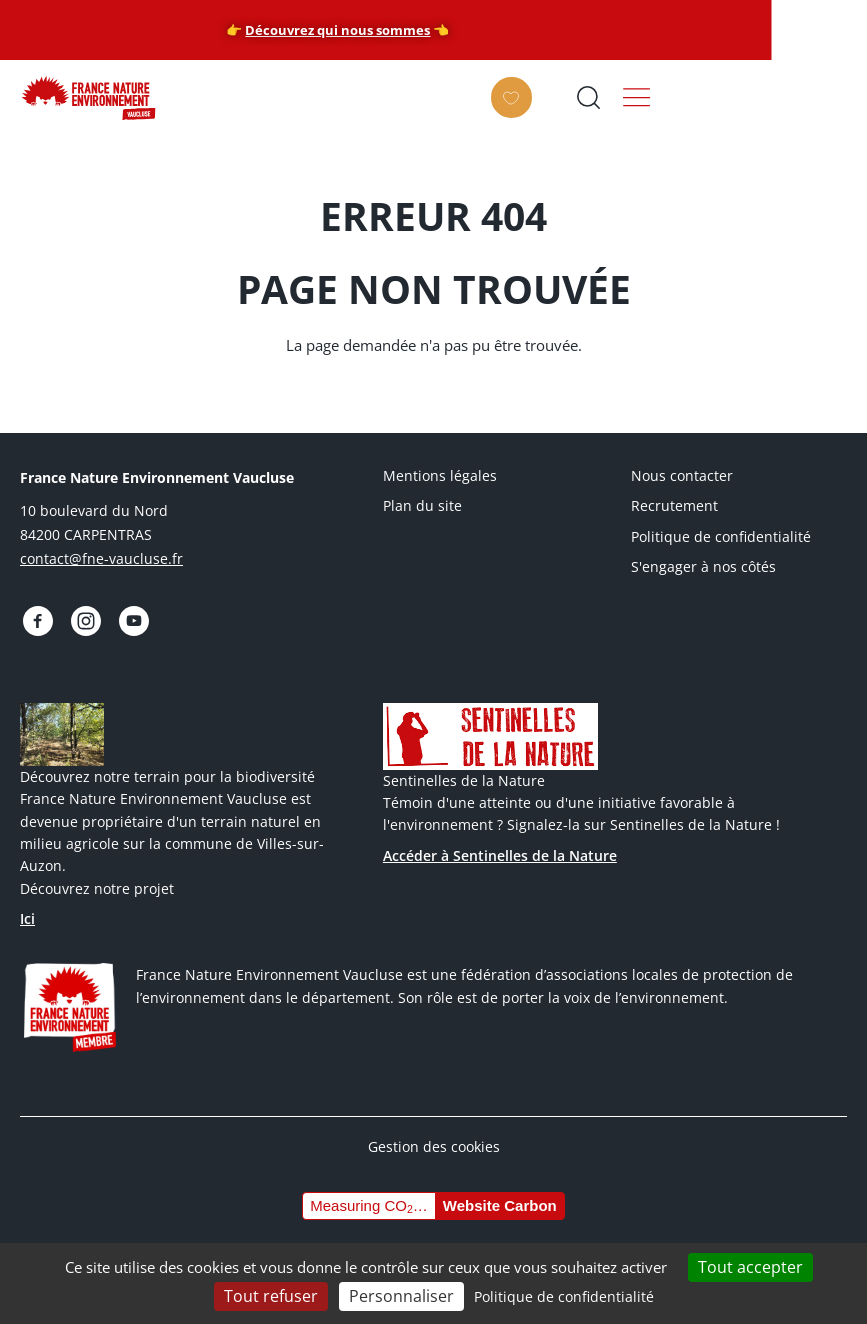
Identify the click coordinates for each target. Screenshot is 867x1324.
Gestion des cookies (434, 1142)
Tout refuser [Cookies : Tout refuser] (271, 1296)
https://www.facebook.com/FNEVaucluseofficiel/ (36, 619)
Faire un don (669, 111)
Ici (27, 915)
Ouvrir (758, 97)
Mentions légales (440, 475)
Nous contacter (682, 475)
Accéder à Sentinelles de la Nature (500, 851)
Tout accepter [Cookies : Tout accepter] (750, 1267)
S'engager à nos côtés (703, 566)
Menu (826, 97)
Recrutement (674, 505)
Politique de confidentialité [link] (564, 1296)
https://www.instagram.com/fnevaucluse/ (80, 619)
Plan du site (422, 505)
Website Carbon (500, 1202)
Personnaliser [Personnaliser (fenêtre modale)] (401, 1296)
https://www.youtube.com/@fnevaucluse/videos (125, 619)
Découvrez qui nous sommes (433, 30)
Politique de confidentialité (721, 536)
